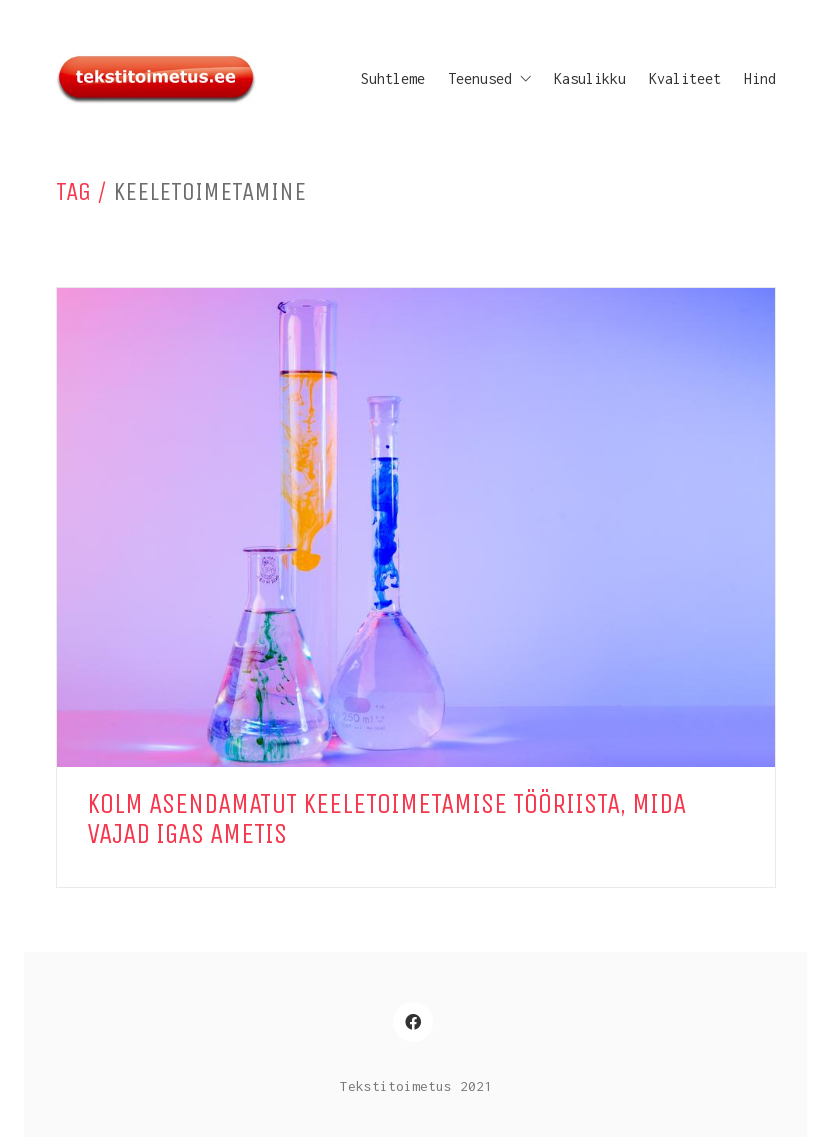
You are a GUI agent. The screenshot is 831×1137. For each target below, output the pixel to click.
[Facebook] (413, 1022)
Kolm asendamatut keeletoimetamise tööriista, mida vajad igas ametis (386, 820)
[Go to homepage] (156, 79)
